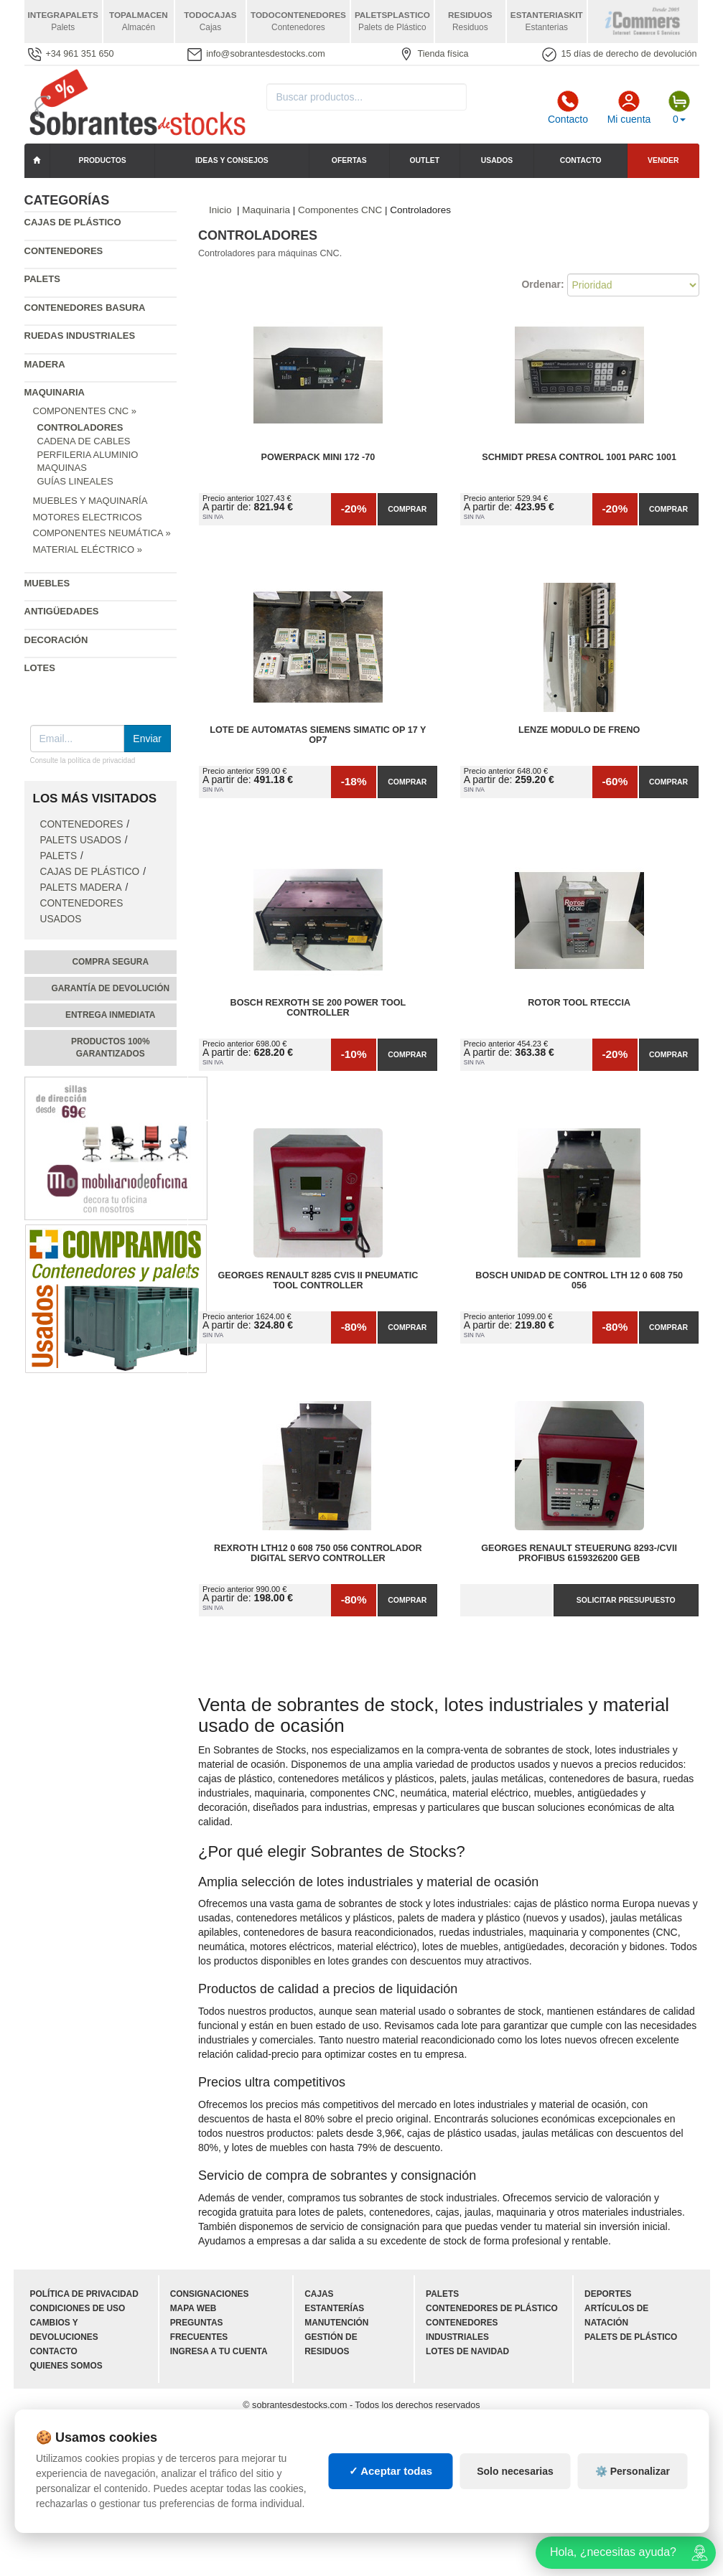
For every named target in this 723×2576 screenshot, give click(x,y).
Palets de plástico (630, 2337)
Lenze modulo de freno (579, 730)
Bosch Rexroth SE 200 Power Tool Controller (318, 1008)
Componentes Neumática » (102, 533)
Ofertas (349, 160)
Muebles (47, 583)
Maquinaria (54, 392)
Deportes (607, 2294)
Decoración (56, 639)
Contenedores (63, 250)
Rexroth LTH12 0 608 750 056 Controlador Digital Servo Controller (318, 1553)
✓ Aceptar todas (391, 2471)
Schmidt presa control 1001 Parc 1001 (579, 457)
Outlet (425, 160)
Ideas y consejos (232, 160)
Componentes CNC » (84, 411)
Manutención (336, 2323)
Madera (44, 364)
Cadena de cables (84, 441)
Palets (42, 278)
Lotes (39, 667)
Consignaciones (209, 2294)
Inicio (220, 210)
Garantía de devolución (110, 988)
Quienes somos (66, 2366)
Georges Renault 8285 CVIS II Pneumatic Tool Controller (318, 1280)
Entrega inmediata (110, 1015)
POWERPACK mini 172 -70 (318, 457)
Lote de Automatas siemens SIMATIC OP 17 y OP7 (318, 735)
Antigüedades (61, 611)
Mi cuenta (629, 107)
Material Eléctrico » (87, 549)
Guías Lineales (75, 481)
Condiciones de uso (78, 2308)
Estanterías (334, 2308)
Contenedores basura (85, 307)
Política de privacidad (84, 2294)
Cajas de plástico (72, 222)
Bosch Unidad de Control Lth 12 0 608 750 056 (579, 1280)
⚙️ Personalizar (632, 2471)
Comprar (407, 509)
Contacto (568, 107)
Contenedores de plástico (492, 2308)
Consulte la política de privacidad (83, 760)
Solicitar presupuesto (626, 1600)
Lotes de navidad (467, 2351)
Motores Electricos (87, 517)
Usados (497, 160)
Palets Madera (81, 887)
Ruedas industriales (80, 335)
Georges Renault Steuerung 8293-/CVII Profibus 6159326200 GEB (579, 1553)
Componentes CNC (340, 210)
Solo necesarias (515, 2471)
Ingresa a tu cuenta (219, 2351)
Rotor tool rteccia (579, 1003)
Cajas (318, 2294)
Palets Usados (80, 840)
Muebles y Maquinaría (90, 500)
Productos (102, 160)
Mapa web (193, 2308)
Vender (663, 160)
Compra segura (110, 962)
